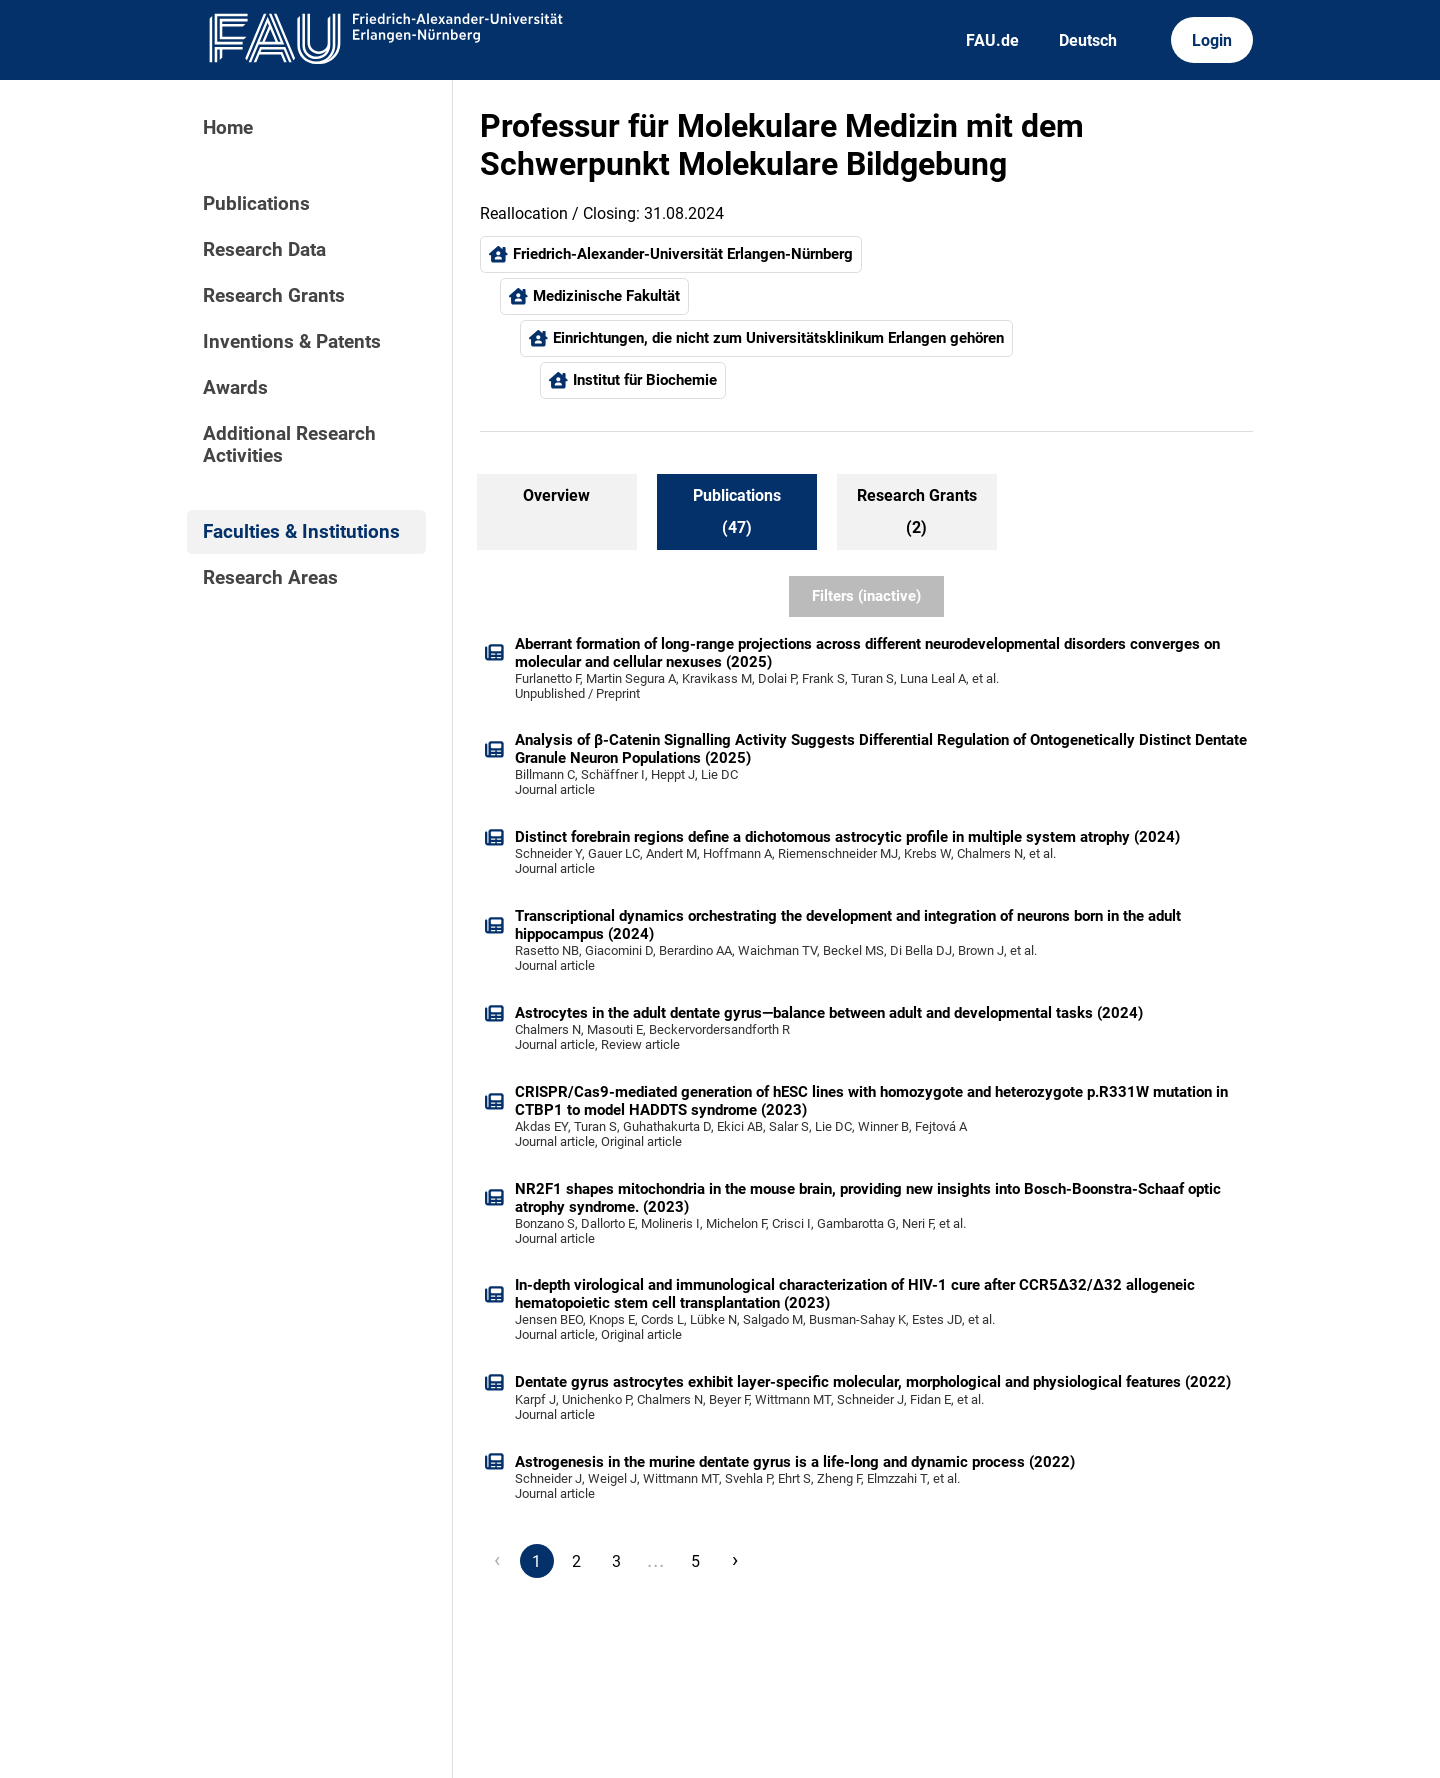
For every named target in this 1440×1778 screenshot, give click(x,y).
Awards (235, 388)
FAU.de (992, 40)
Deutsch (1088, 40)
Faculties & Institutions (301, 532)
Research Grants (274, 296)
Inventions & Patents (292, 342)
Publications (256, 204)
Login (1212, 40)
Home (228, 128)
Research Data (264, 250)
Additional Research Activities (289, 445)
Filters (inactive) (866, 596)
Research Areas (270, 578)
